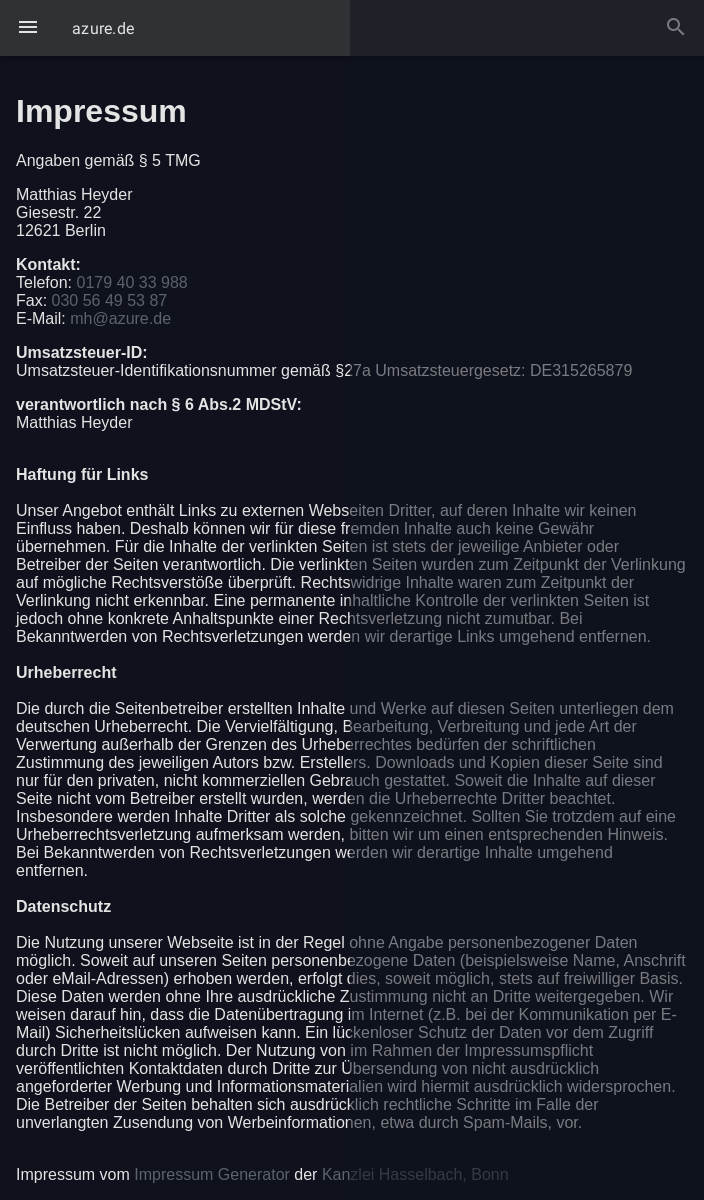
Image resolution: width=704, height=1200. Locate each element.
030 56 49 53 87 (110, 300)
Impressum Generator (212, 1174)
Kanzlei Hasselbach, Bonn (415, 1174)
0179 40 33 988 (131, 282)
